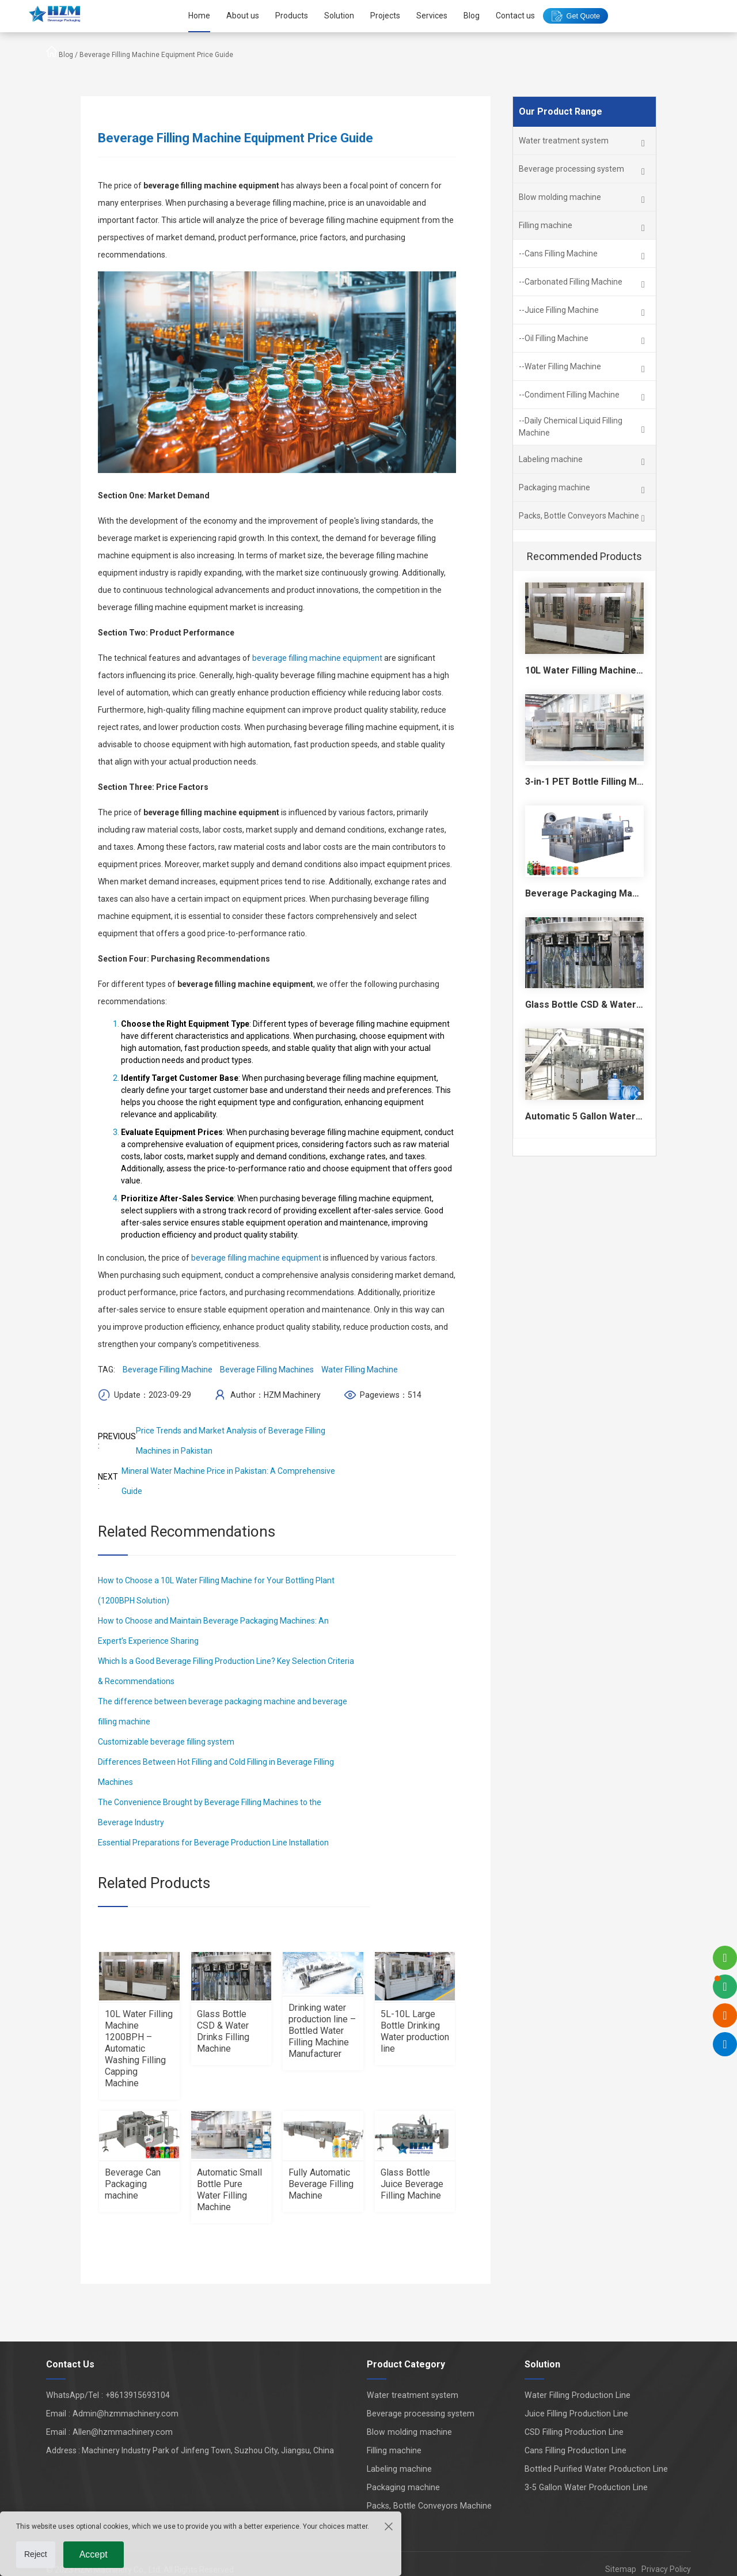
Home (197, 15)
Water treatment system (417, 2395)
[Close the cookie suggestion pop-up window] (387, 2526)
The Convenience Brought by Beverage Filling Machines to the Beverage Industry (209, 1812)
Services (430, 15)
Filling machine (399, 2450)
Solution (337, 15)
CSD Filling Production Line (577, 2432)
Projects (383, 15)
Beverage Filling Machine (167, 1369)
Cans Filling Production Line (579, 2450)
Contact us (513, 15)
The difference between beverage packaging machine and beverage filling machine (222, 1711)
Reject (35, 2554)
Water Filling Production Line (581, 2395)
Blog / (69, 55)
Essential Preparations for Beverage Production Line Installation (213, 1842)
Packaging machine (407, 2487)
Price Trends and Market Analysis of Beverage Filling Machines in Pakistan (230, 1440)
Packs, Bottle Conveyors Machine (432, 2505)
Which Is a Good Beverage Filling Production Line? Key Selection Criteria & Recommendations (226, 1671)
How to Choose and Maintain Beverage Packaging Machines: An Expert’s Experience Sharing (213, 1631)
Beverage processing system (424, 2413)
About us (241, 15)
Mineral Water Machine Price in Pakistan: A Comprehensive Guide (228, 1481)
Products (289, 15)
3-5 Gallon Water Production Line (589, 2487)
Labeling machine (404, 2468)
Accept (93, 2554)
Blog (470, 15)
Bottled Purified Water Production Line (599, 2468)
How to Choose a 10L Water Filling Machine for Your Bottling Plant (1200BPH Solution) (216, 1590)
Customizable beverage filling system (166, 1741)
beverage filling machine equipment (317, 658)
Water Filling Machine (359, 1369)
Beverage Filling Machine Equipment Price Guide (156, 55)
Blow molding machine (413, 2432)
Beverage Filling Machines (267, 1369)
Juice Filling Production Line (579, 2413)
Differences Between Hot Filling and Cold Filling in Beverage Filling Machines (216, 1772)
